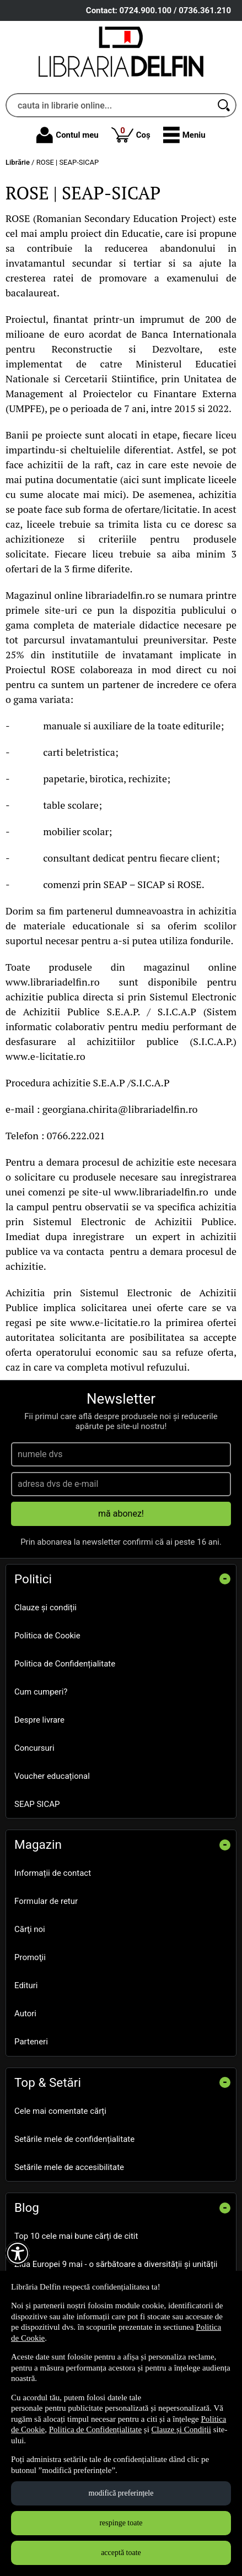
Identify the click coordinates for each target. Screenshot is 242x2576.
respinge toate (120, 2523)
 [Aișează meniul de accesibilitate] (18, 2253)
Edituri (25, 1985)
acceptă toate (121, 2552)
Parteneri (31, 2042)
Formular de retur (46, 1901)
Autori (25, 2013)
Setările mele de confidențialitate (74, 2139)
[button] (184, 135)
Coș (130, 134)
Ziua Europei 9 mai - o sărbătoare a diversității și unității (115, 2264)
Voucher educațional (52, 1776)
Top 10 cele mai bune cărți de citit (76, 2236)
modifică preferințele (121, 2493)
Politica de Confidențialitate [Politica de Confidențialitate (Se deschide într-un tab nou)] (95, 2429)
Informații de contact (52, 1873)
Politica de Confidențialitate (64, 1664)
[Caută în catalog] (224, 105)
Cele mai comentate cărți (60, 2111)
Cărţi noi (29, 1929)
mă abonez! (121, 1513)
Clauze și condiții (45, 1607)
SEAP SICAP (37, 1804)
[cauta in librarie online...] (109, 105)
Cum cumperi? (40, 1692)
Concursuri (34, 1748)
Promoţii (30, 1957)
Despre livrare (39, 1720)
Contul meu (67, 135)
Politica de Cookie (47, 1636)
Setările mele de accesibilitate (69, 2167)
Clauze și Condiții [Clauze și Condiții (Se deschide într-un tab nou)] (181, 2429)
